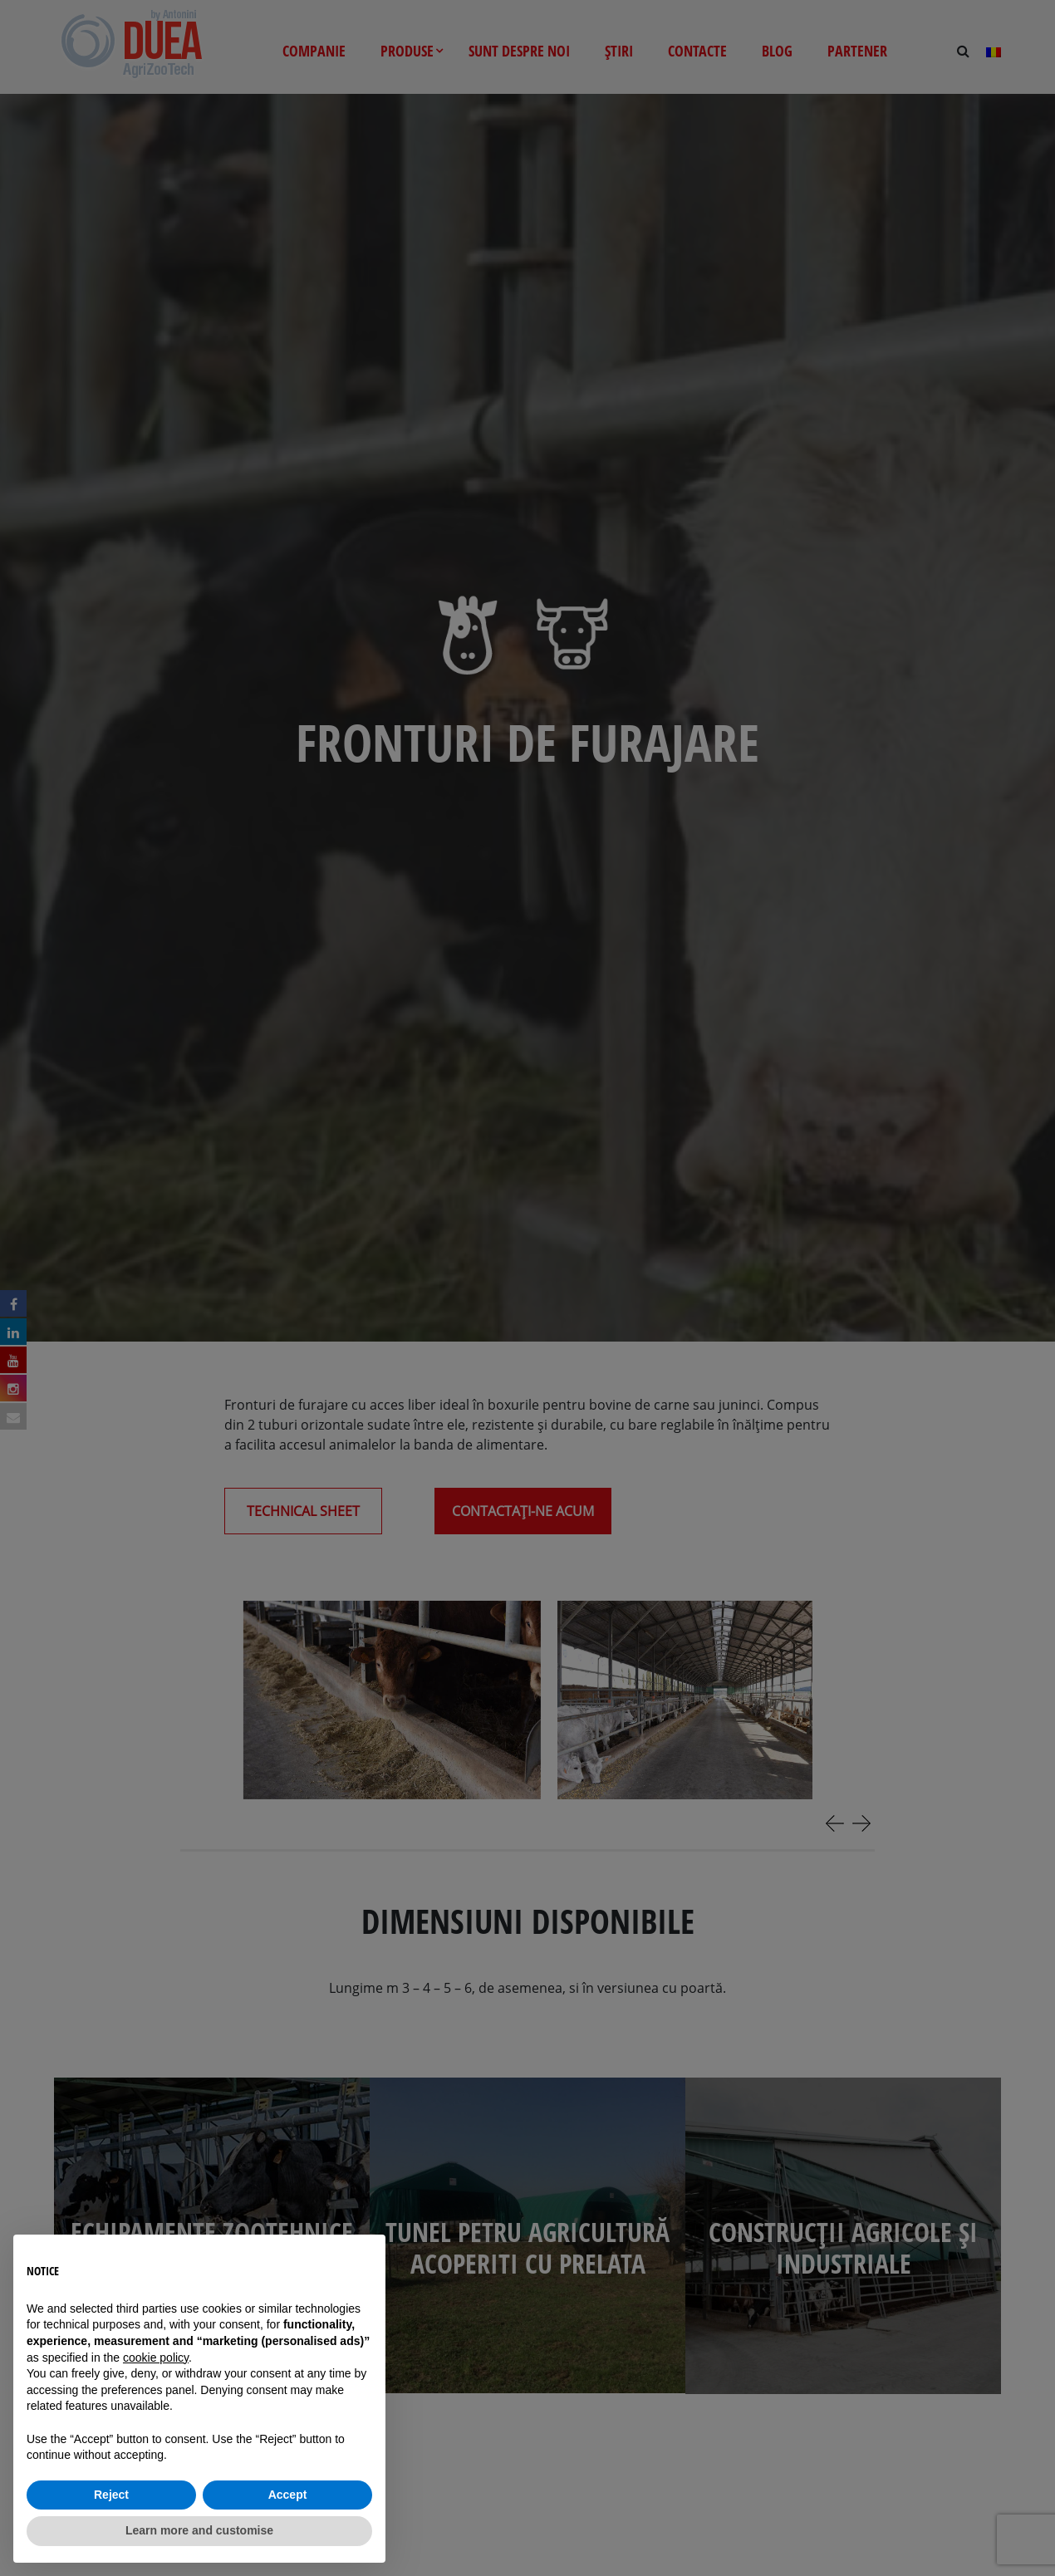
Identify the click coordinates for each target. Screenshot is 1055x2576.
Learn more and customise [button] (199, 2530)
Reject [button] (111, 2494)
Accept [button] (287, 2494)
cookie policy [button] (156, 2357)
